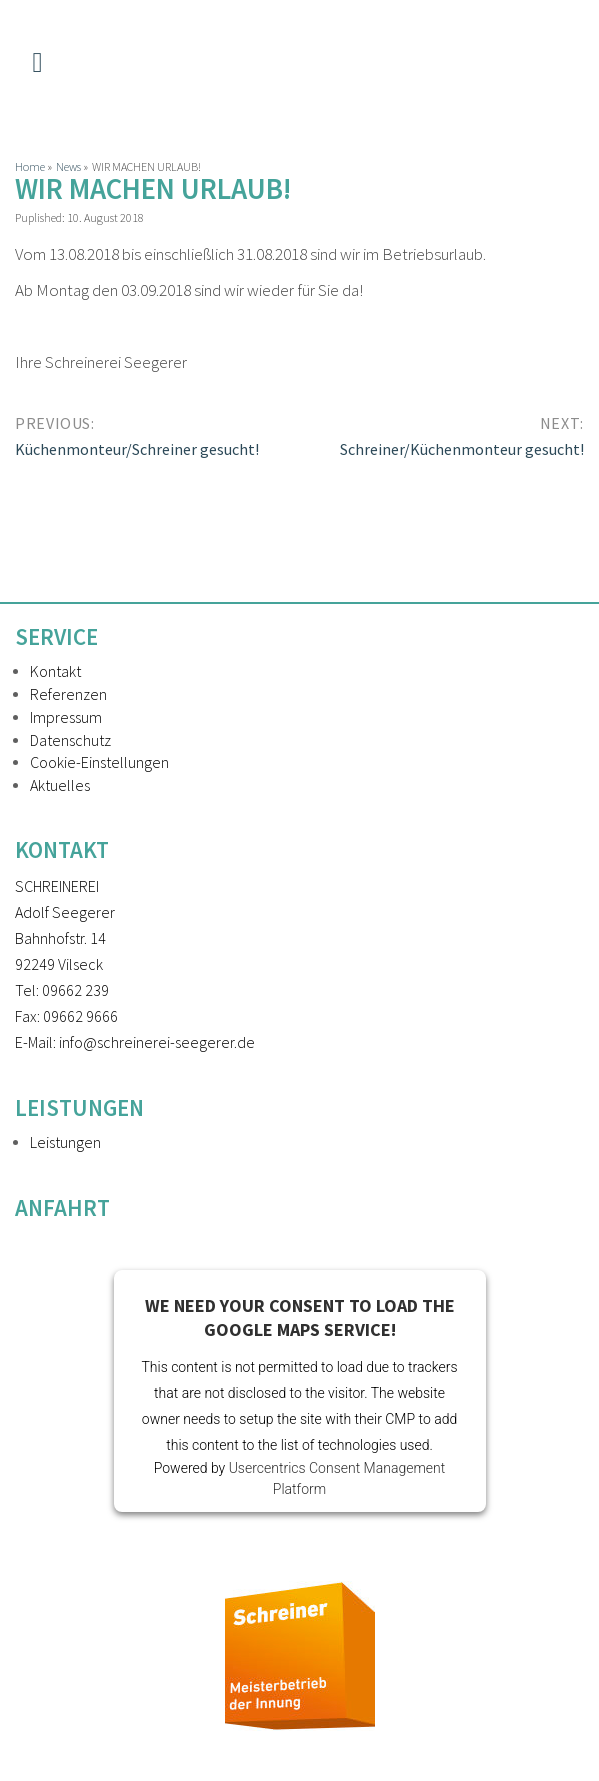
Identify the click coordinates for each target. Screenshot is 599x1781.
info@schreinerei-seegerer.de (157, 1042)
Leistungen (65, 1142)
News (68, 166)
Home (30, 166)
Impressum (66, 717)
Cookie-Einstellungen (99, 762)
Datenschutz (70, 740)
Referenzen (68, 694)
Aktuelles (60, 785)
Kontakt (55, 671)
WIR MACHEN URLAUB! (153, 188)
